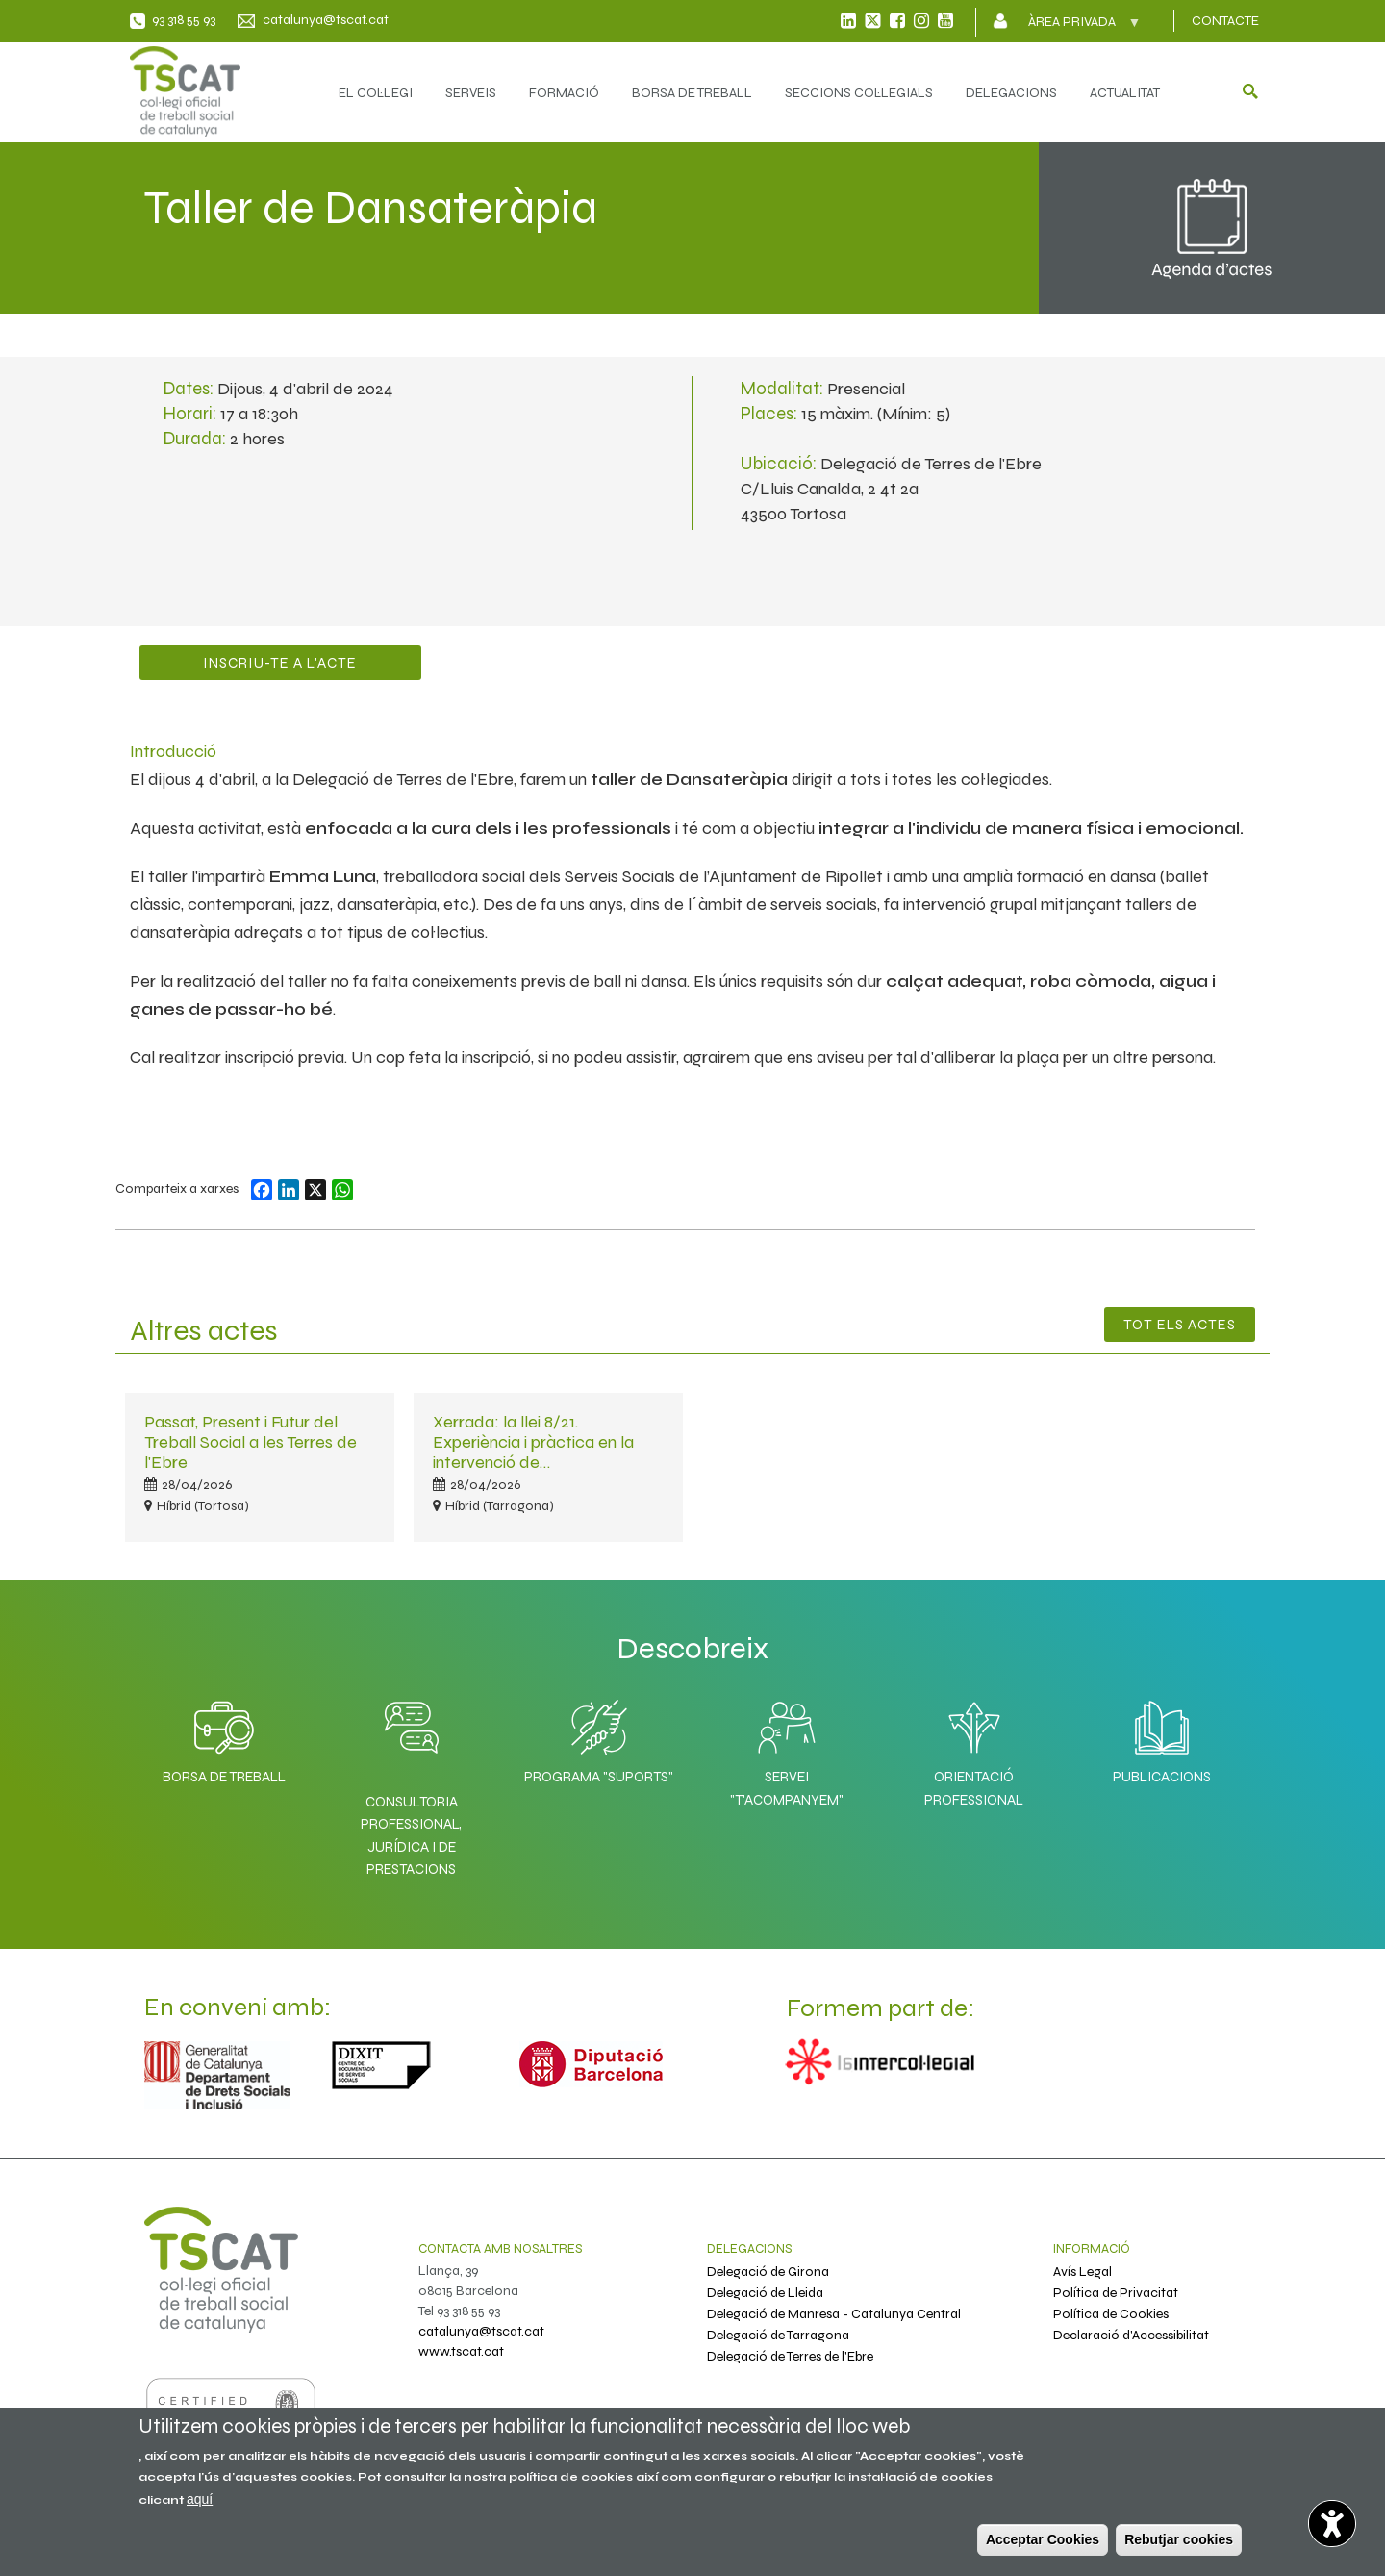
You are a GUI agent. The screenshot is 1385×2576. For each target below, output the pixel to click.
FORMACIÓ (564, 93)
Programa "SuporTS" (598, 1737)
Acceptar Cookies (1042, 2539)
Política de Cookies (1111, 2314)
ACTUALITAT (1125, 93)
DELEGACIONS (1011, 93)
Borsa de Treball (224, 1737)
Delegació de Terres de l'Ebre (790, 2356)
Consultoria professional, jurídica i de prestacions (411, 1835)
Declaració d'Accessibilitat (1131, 2335)
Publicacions (1162, 1737)
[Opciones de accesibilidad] (1332, 2523)
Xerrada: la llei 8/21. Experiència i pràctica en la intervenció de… (533, 1442)
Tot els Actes (1179, 1324)
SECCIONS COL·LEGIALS (859, 93)
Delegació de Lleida (765, 2293)
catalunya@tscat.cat (326, 20)
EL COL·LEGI (376, 93)
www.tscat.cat (461, 2351)
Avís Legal (1082, 2271)
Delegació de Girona (768, 2271)
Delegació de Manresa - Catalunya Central (834, 2314)
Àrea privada (1074, 27)
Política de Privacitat (1115, 2293)
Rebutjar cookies (1178, 2539)
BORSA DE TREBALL (692, 93)
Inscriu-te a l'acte (280, 662)
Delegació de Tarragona (778, 2335)
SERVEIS (470, 93)
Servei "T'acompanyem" (787, 1748)
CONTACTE (1225, 21)
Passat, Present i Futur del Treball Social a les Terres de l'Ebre (250, 1442)
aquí (200, 2499)
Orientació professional (973, 1748)
